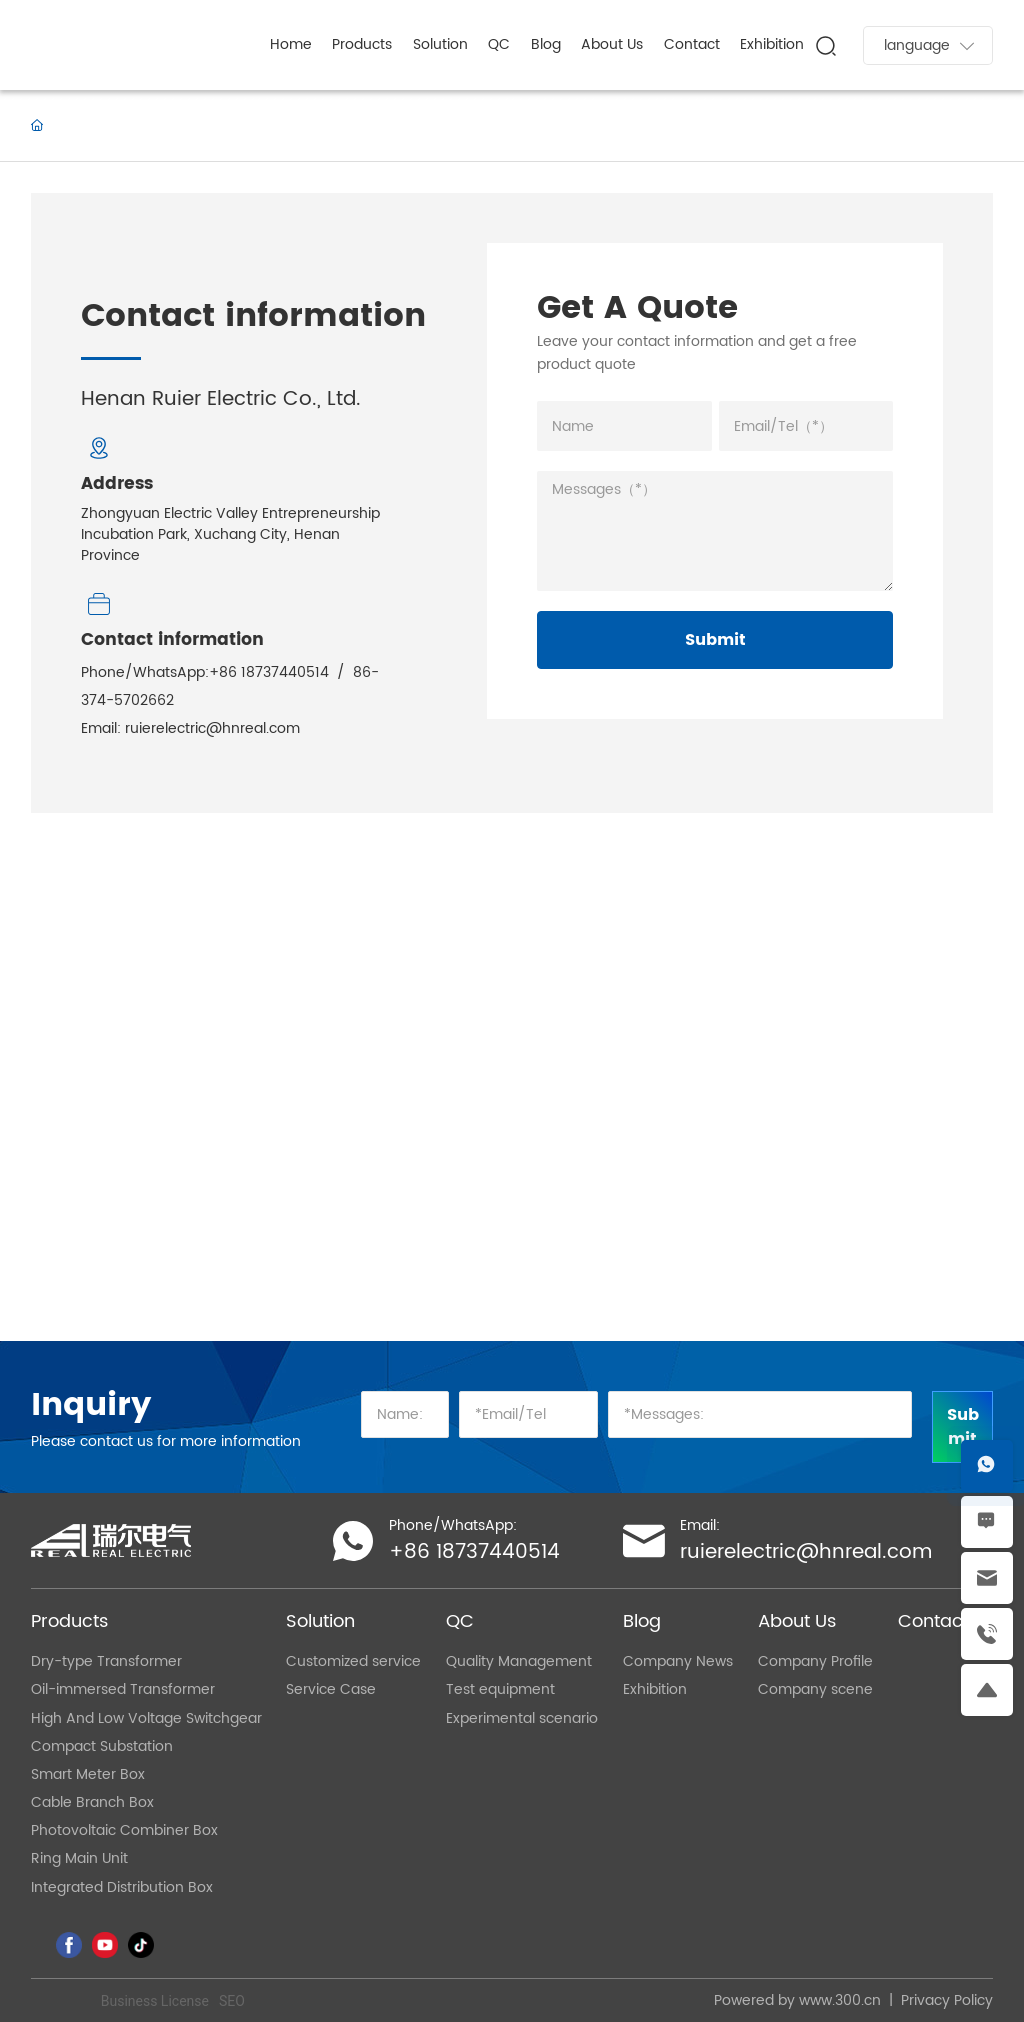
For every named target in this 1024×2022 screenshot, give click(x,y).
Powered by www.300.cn (797, 2000)
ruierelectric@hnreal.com (212, 728)
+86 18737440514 (269, 672)
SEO (232, 2001)
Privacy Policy (947, 2000)
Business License (155, 2001)
